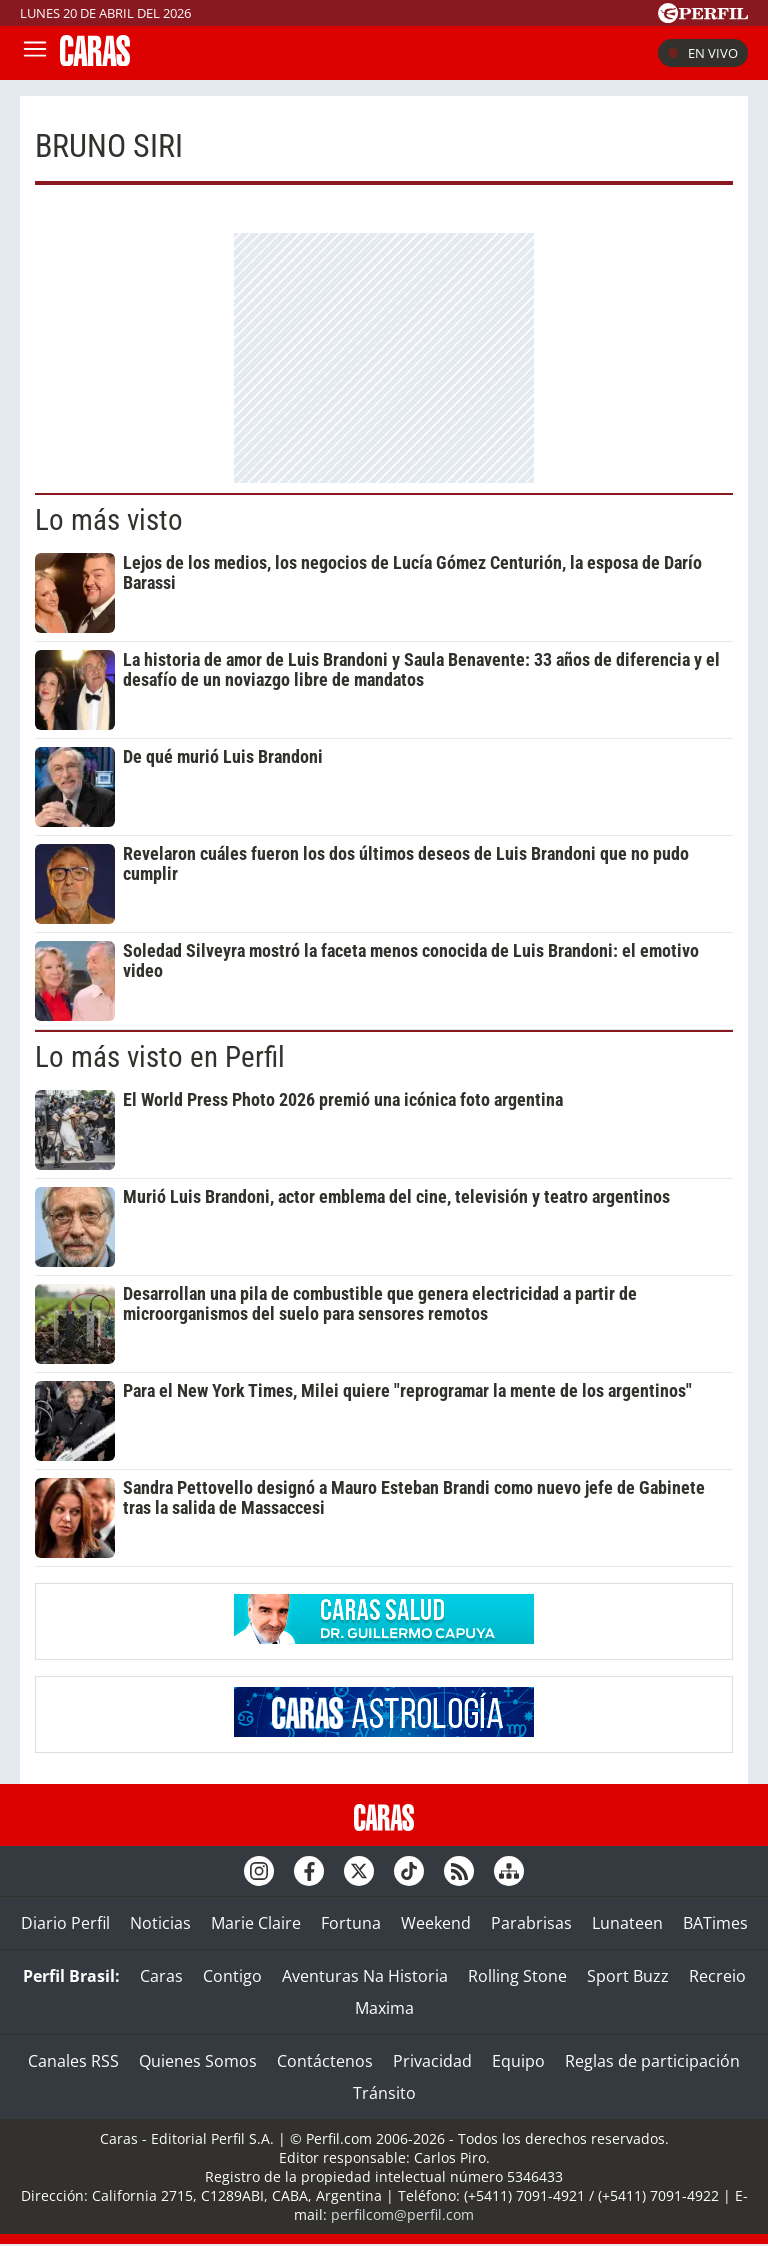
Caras (161, 1976)
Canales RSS (73, 2061)
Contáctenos (325, 2061)
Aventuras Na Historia (365, 1976)
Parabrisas (531, 1923)
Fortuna (351, 1923)
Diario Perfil (65, 1923)
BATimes (715, 1923)
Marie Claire (256, 1923)
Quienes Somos (198, 2061)
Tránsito (384, 2093)
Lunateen (627, 1923)
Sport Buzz (628, 1976)
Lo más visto (109, 520)
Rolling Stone (517, 1976)
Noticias (160, 1923)
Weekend (436, 1923)
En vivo (703, 53)
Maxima (384, 2008)
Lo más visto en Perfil (160, 1057)
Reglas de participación (652, 2061)
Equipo (518, 2061)
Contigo (232, 1976)
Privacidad (432, 2061)
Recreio (717, 1976)
